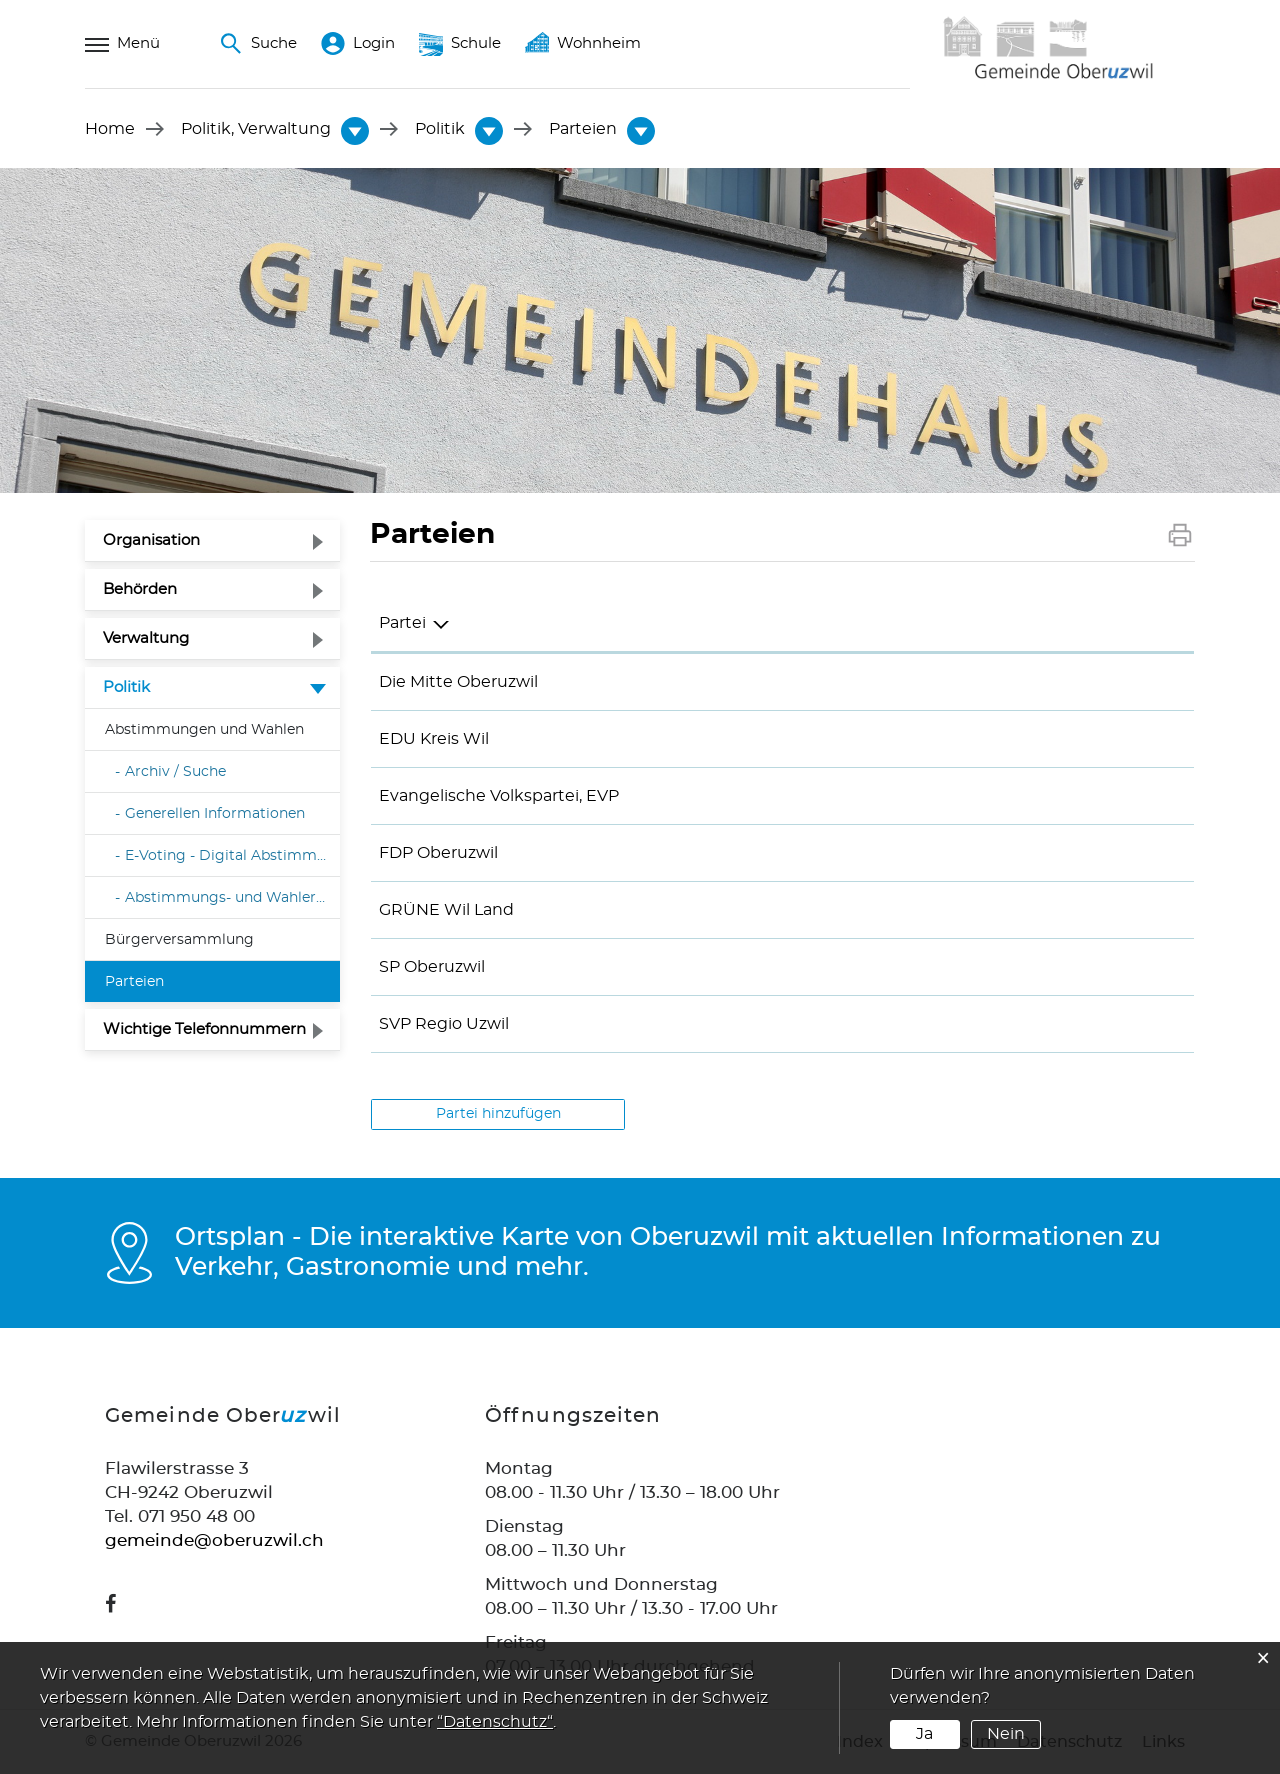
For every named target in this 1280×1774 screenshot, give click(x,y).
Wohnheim (583, 44)
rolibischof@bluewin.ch (1021, 967)
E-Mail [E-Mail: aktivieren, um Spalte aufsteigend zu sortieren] (952, 623)
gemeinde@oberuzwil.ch (214, 1540)
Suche (258, 44)
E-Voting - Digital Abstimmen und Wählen (232, 856)
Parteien (179, 979)
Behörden (140, 589)
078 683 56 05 (700, 796)
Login (358, 44)
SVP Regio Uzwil (444, 1024)
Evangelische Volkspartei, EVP (499, 796)
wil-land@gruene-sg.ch (1021, 910)
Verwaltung (146, 638)
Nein (1006, 1734)
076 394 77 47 (699, 853)
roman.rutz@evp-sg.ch (1019, 796)
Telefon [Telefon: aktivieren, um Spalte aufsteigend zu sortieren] (674, 623)
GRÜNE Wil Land (446, 910)
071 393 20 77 (697, 739)
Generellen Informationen (215, 814)
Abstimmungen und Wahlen (204, 729)
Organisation (151, 540)
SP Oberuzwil (432, 967)
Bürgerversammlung (179, 939)
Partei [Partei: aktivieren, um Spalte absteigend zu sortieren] (402, 623)
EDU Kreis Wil (434, 739)
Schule (460, 44)
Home (110, 129)
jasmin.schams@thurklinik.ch (1046, 1024)
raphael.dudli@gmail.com (1030, 853)
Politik (126, 687)
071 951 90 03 (697, 682)
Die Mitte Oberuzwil (458, 682)
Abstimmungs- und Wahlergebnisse (232, 898)
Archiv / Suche (175, 772)
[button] (256, 129)
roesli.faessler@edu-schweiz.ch (1051, 739)
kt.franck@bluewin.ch (1016, 682)
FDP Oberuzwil (438, 853)
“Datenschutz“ (495, 1722)
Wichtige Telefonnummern (204, 1029)
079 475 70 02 (700, 967)
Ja (924, 1734)
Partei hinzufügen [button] (498, 1114)
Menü (122, 44)
